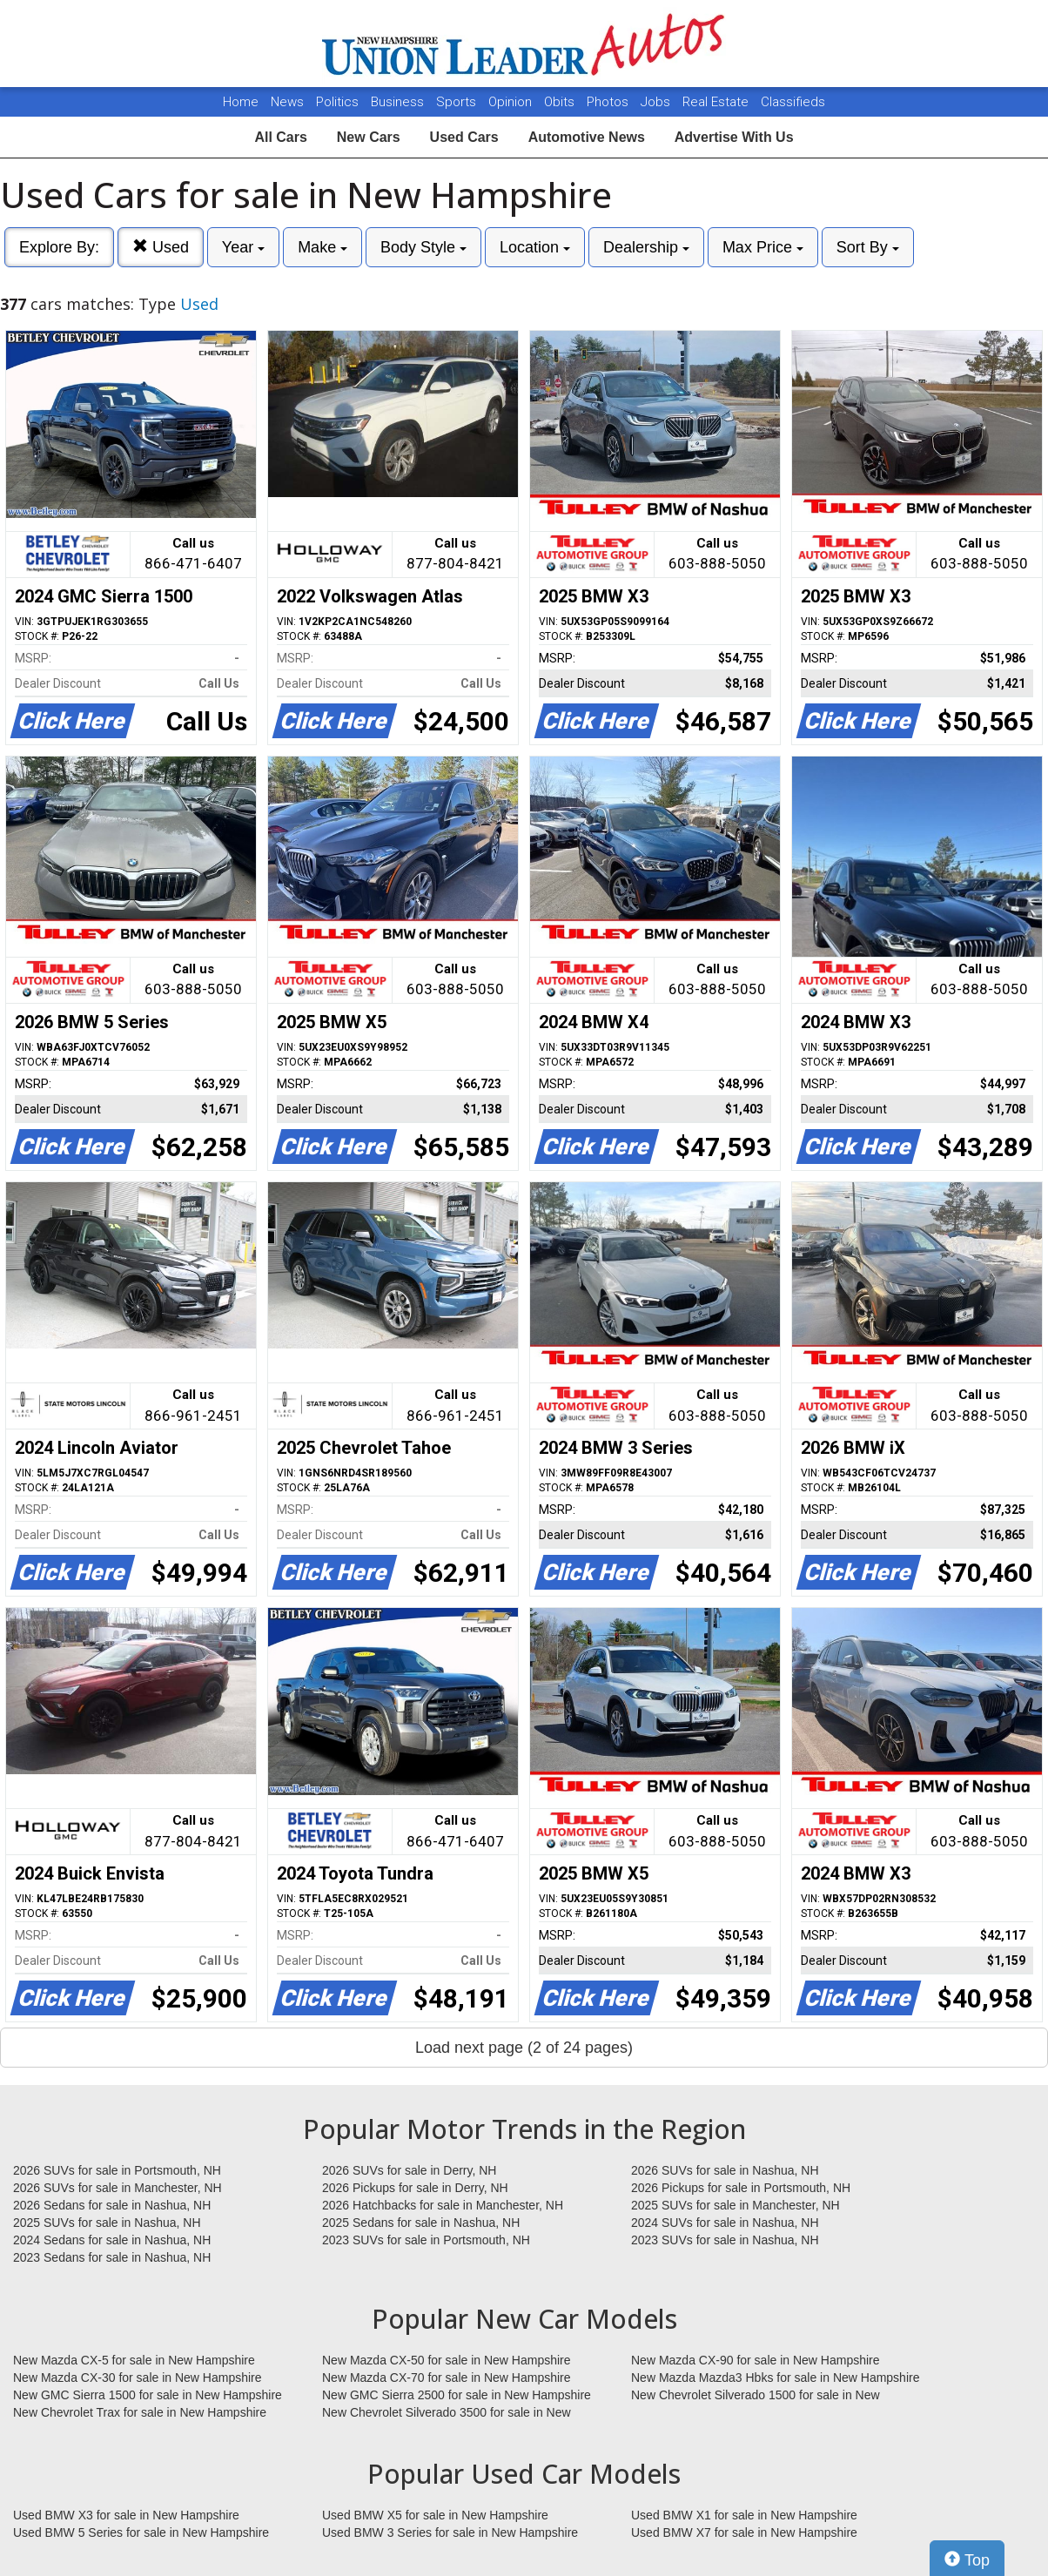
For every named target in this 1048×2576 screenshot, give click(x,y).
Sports (458, 102)
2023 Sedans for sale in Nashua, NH (112, 2257)
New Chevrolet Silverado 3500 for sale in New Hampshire (446, 2413)
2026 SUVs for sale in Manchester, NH (117, 2188)
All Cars (280, 137)
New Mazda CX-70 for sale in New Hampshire (446, 2377)
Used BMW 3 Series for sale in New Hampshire (450, 2532)
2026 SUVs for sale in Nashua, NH (725, 2170)
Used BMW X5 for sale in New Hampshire (435, 2515)
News (287, 102)
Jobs (657, 102)
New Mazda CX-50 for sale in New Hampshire (446, 2360)
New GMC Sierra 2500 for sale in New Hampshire (456, 2395)
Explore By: (59, 247)
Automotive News (586, 137)
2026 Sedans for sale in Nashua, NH (112, 2205)
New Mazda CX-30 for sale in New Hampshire (137, 2377)
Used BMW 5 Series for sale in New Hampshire (141, 2532)
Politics (337, 102)
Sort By (867, 247)
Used (160, 247)
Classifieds (793, 102)
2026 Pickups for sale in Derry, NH (415, 2188)
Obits (561, 102)
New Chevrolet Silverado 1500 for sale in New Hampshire (755, 2396)
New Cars (368, 137)
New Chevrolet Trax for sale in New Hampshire (139, 2412)
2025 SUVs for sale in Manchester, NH (735, 2205)
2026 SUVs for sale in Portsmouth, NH (117, 2170)
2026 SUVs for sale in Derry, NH (409, 2170)
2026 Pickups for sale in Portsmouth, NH (740, 2188)
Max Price (762, 247)
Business (399, 102)
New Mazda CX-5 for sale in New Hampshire (134, 2360)
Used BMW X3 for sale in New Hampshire (126, 2515)
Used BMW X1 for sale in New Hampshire (744, 2515)
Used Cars (464, 137)
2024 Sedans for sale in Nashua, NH (112, 2240)
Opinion (511, 102)
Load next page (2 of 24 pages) (524, 2047)
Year (243, 247)
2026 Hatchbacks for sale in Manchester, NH (442, 2205)
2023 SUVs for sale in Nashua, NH (725, 2240)
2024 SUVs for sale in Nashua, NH (725, 2223)
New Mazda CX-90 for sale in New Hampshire (755, 2360)
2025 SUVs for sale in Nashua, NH (107, 2223)
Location (535, 247)
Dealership (646, 247)
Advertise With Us (734, 137)
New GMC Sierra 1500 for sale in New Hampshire (147, 2395)
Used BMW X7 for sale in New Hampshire (744, 2532)
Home (241, 102)
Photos (609, 102)
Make (322, 247)
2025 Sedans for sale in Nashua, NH (421, 2223)
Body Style (423, 247)
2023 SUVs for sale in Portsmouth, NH (426, 2240)
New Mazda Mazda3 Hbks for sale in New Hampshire (775, 2377)
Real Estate (717, 102)
